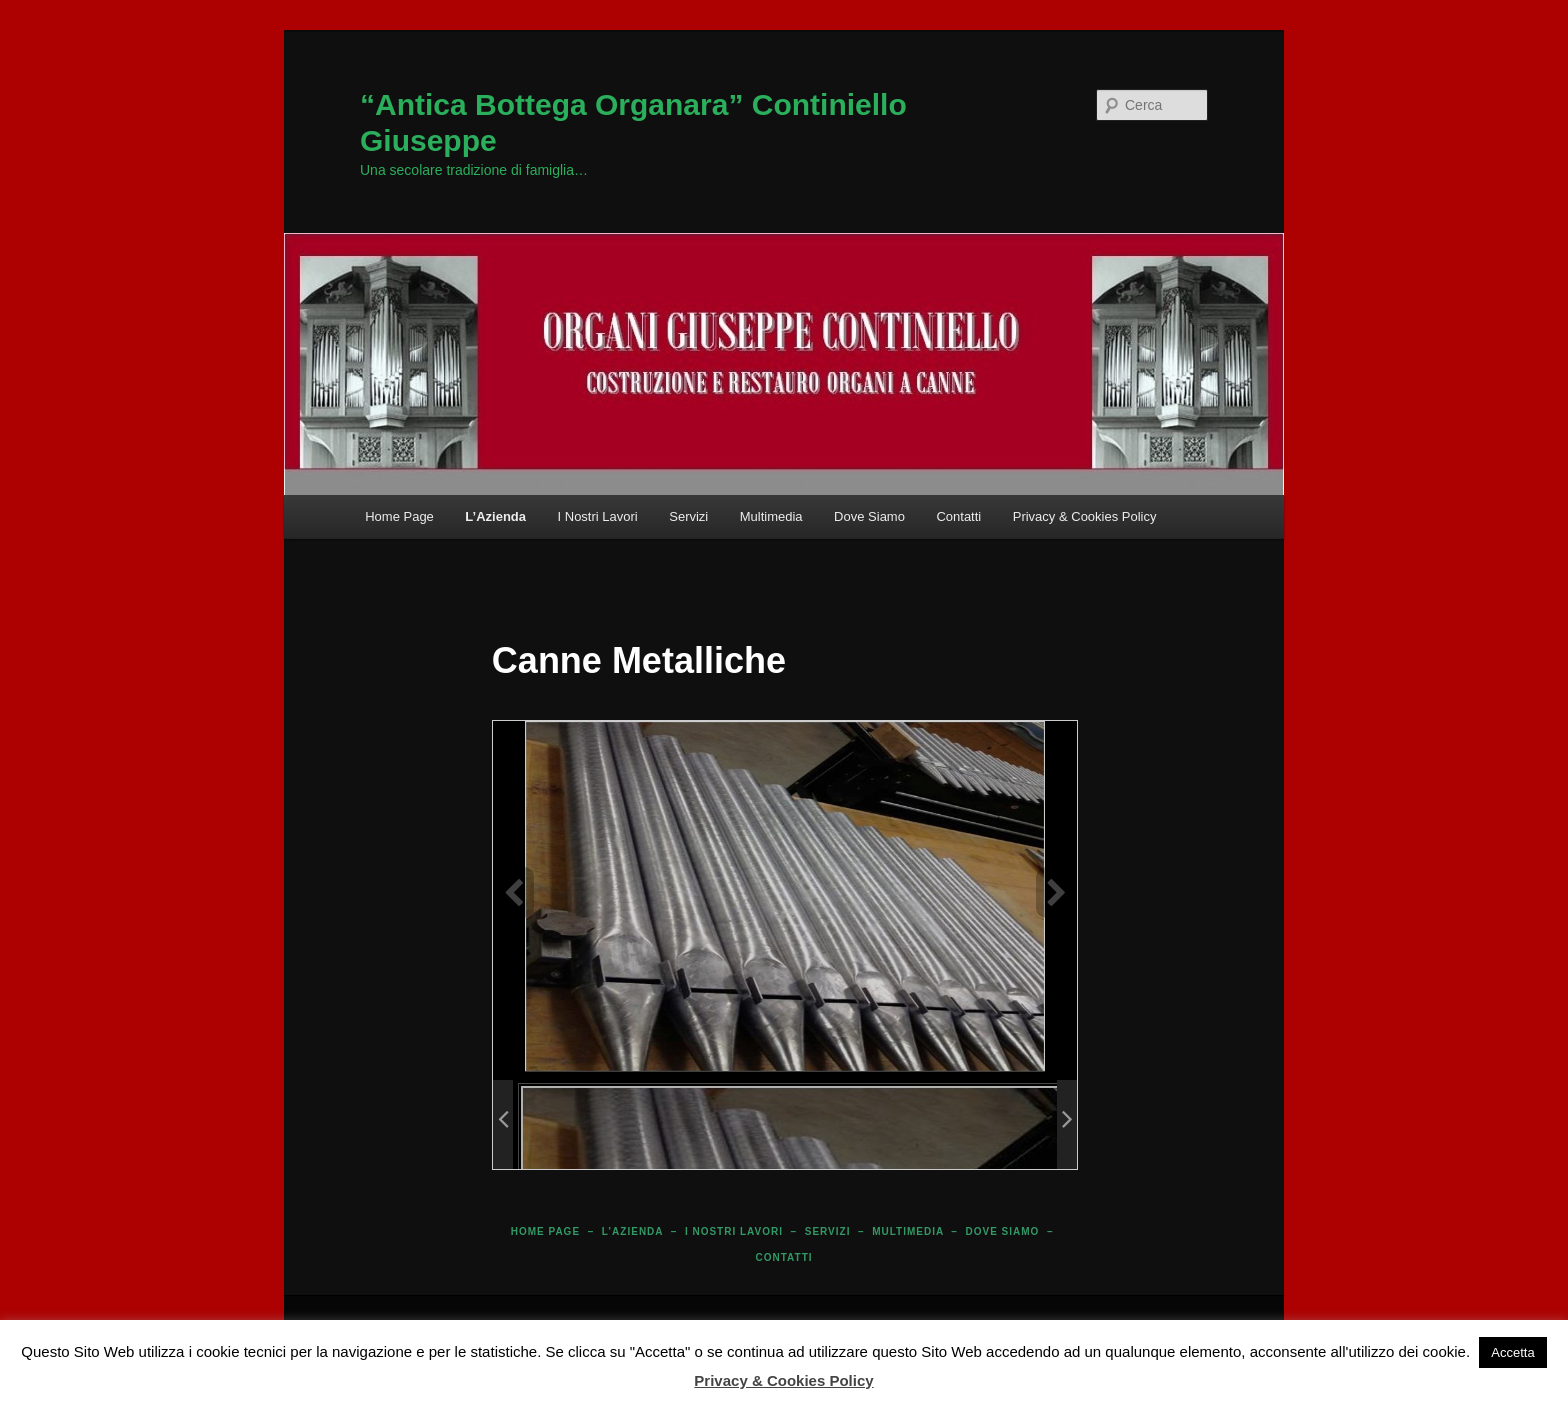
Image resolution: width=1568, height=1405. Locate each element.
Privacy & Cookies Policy (1085, 516)
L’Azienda (495, 516)
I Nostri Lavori (598, 516)
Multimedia (771, 516)
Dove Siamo (869, 516)
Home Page (399, 516)
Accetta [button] (1512, 1352)
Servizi (688, 516)
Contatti (958, 516)
